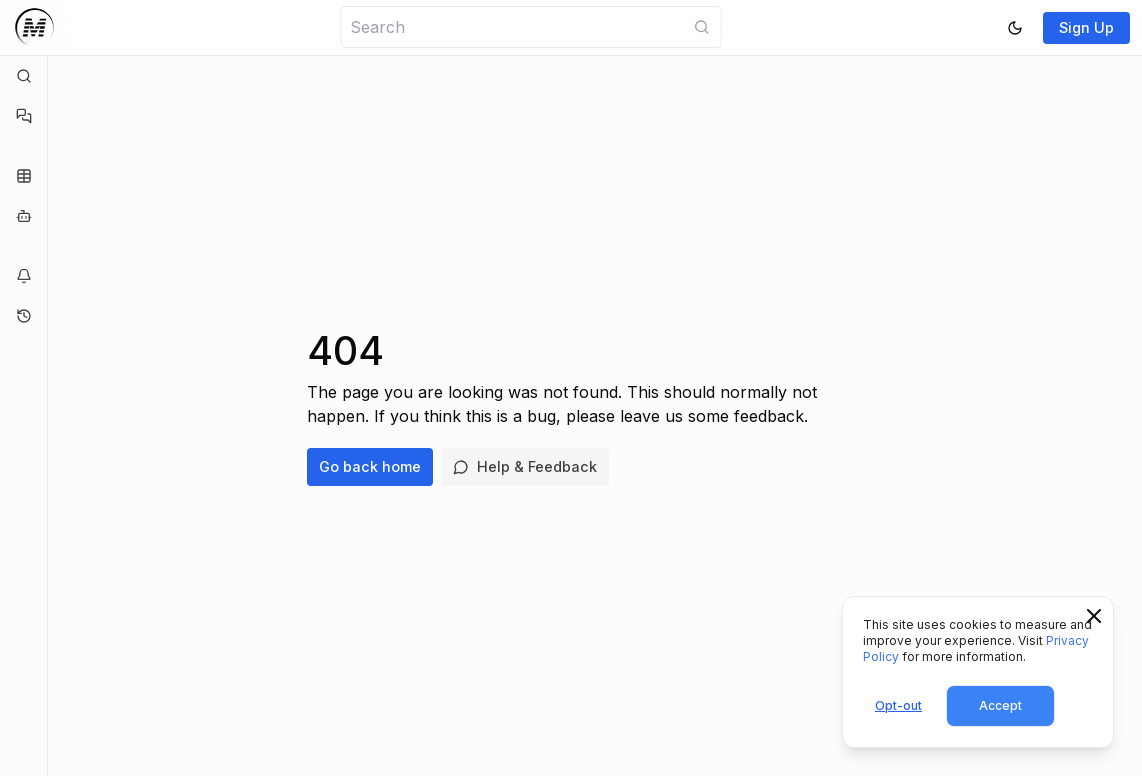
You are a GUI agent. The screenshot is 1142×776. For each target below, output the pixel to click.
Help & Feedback (525, 466)
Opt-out (898, 705)
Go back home (370, 466)
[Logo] (34, 27)
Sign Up (1086, 27)
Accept (1000, 705)
